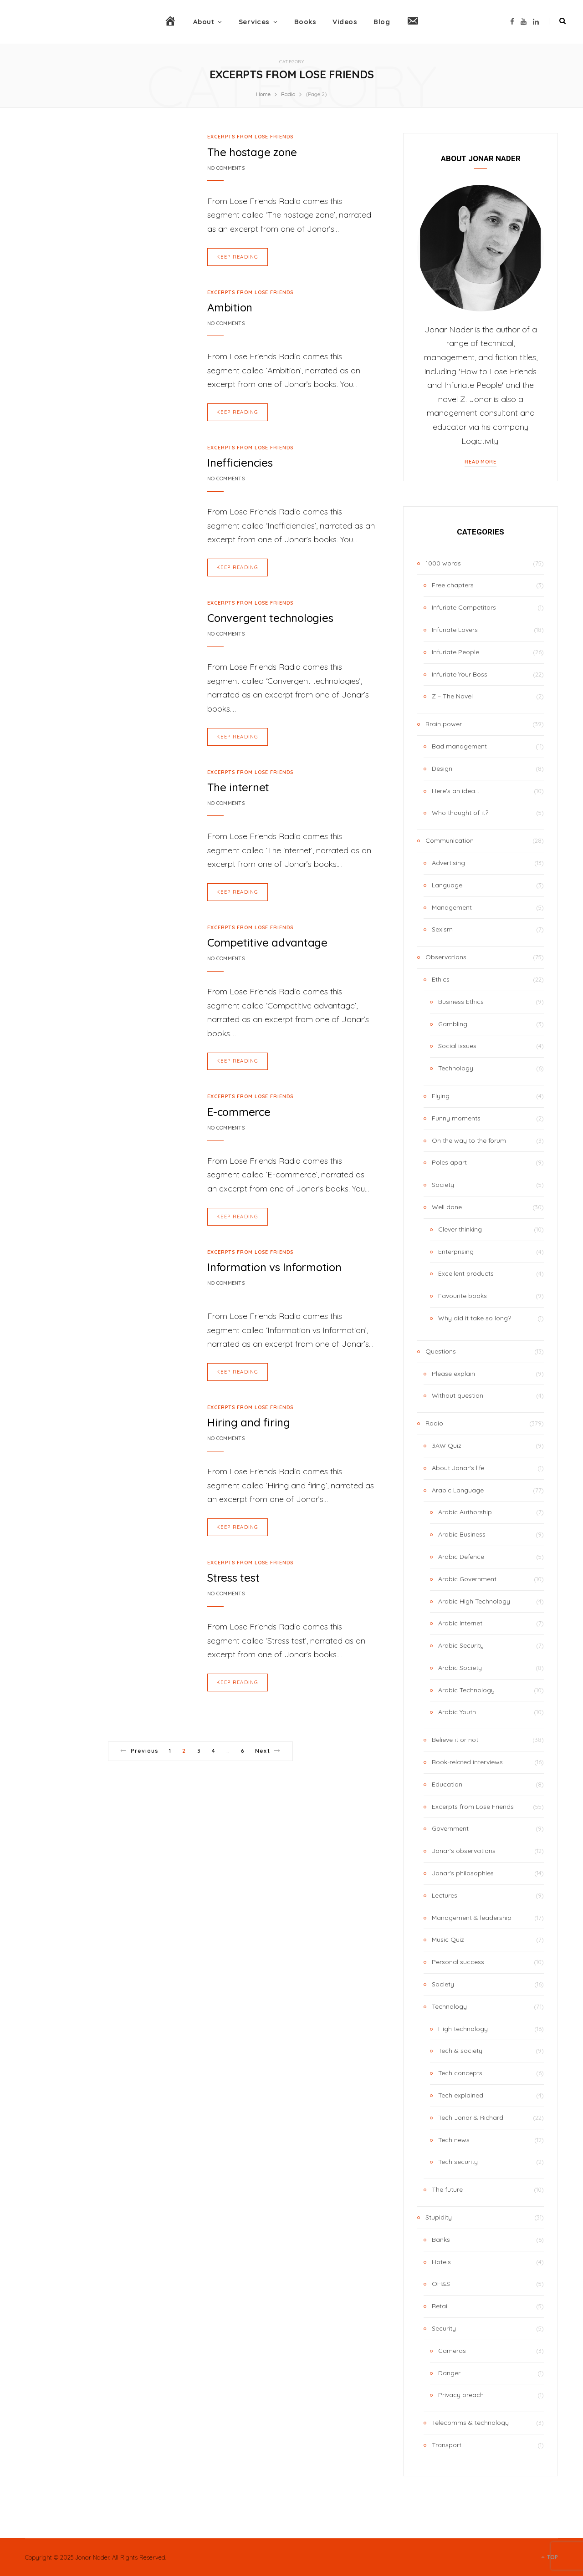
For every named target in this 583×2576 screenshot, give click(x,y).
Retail (440, 2306)
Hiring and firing (248, 1419)
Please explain (453, 1373)
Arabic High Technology (474, 1601)
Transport (446, 2445)
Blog (381, 21)
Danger (449, 2373)
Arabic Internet (460, 1623)
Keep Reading (237, 256)
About (204, 21)
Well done (447, 1207)
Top (549, 2557)
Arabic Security (461, 1645)
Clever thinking (460, 1229)
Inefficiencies (240, 461)
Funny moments (456, 1118)
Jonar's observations (464, 1851)
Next (267, 1746)
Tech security (458, 2162)
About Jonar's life (458, 1468)
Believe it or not (455, 1740)
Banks (441, 2239)
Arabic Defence (461, 1557)
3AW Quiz (446, 1445)
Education (447, 1784)
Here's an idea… (455, 791)
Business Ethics (461, 1002)
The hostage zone (252, 152)
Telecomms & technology (470, 2422)
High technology (463, 2029)
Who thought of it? (460, 813)
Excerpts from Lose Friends (250, 136)
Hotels (441, 2262)
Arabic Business (462, 1534)
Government (450, 1828)
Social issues (457, 1046)
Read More (481, 461)
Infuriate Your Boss (459, 674)
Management (452, 907)
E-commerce (239, 1109)
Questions (440, 1351)
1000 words (443, 563)
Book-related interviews (467, 1762)
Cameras (452, 2351)
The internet (238, 786)
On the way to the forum (469, 1140)
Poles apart (449, 1162)
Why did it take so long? (474, 1318)
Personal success (458, 1962)
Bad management (459, 746)
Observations (445, 957)
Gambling (452, 1024)
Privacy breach (461, 2395)
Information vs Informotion (274, 1264)
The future (447, 2189)
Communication (449, 840)
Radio (434, 1423)
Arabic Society (460, 1668)
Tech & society (460, 2051)
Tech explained (460, 2095)
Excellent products (466, 1273)
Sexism (442, 929)
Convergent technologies (270, 617)
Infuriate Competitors (464, 607)
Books (305, 21)
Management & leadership (471, 1918)
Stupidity (438, 2217)
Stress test (233, 1574)
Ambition (229, 307)
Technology (455, 1068)
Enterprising (456, 1251)
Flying (441, 1096)
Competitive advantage (267, 940)
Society (443, 1185)
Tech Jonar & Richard (470, 2117)
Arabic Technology (466, 1690)
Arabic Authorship (465, 1512)
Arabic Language (458, 1490)
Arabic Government (467, 1579)
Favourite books (462, 1296)
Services (254, 21)
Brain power (443, 724)
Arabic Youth (457, 1712)
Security (444, 2328)
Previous (139, 1746)
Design (442, 768)
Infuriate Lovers (455, 630)
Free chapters (453, 585)
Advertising (448, 863)
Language (447, 885)
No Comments (226, 167)
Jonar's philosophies (463, 1873)
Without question (457, 1395)
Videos (344, 21)
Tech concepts (460, 2073)
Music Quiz (448, 1939)
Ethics (441, 979)
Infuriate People (455, 652)
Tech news (454, 2140)
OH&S (441, 2284)
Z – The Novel (452, 696)
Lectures (444, 1895)
